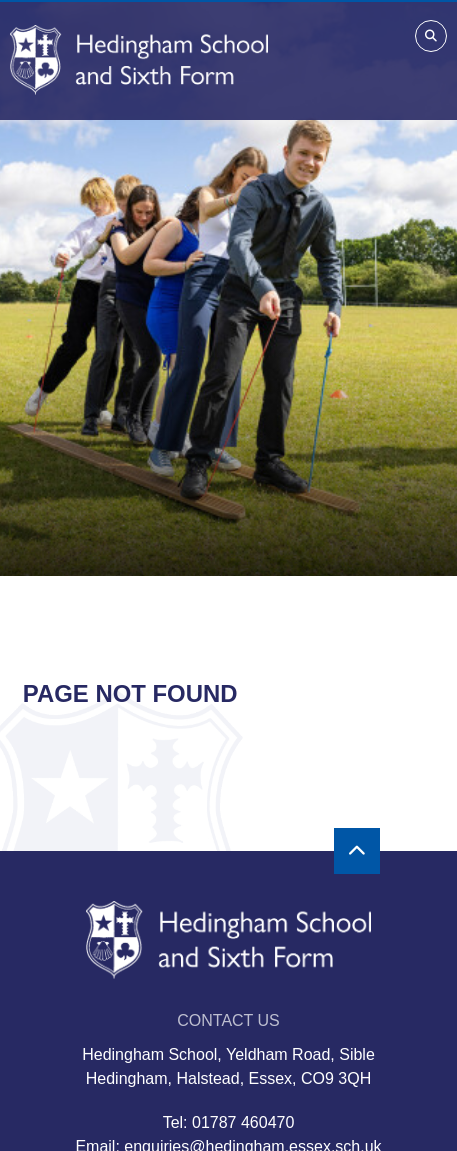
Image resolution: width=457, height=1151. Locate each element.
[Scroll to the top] (357, 851)
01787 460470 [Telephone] (243, 1122)
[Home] (139, 60)
